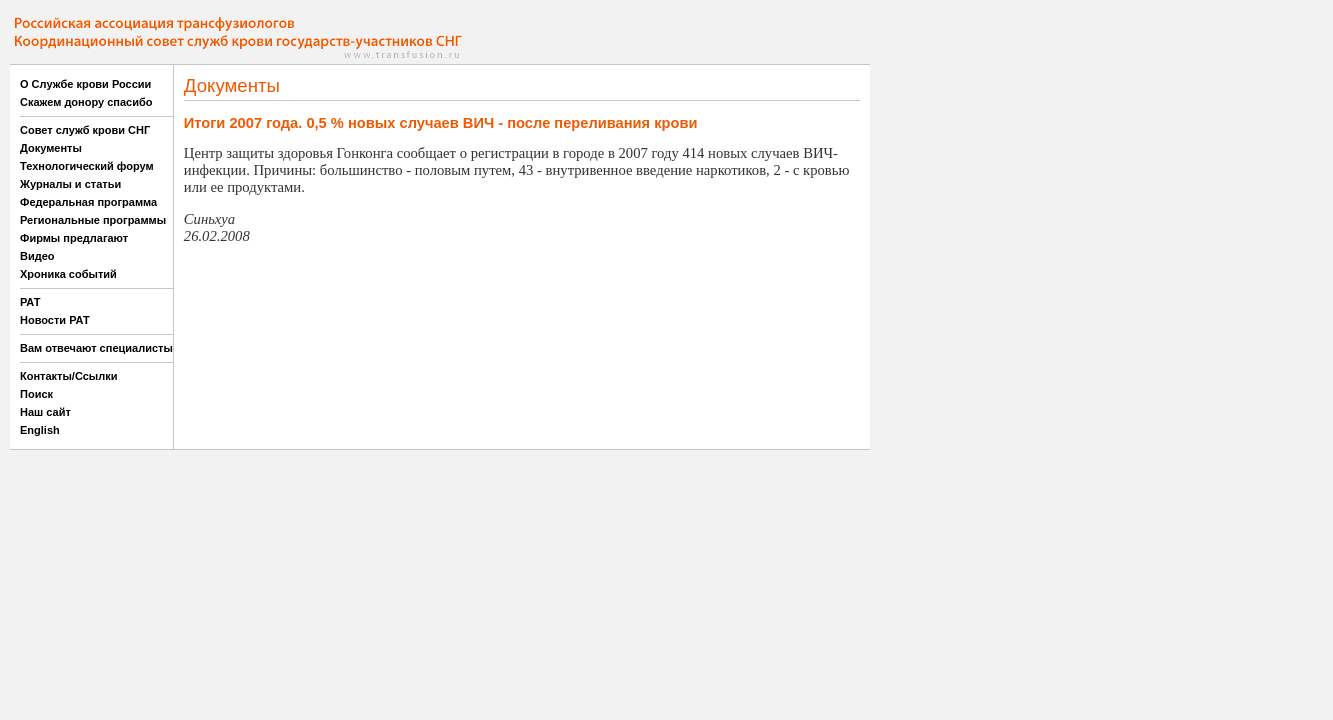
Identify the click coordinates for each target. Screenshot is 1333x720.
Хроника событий (68, 274)
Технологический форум (87, 166)
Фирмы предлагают (74, 238)
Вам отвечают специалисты (96, 348)
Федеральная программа (88, 202)
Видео (37, 256)
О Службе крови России (85, 84)
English (40, 430)
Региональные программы (93, 220)
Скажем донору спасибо (86, 102)
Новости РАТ (55, 320)
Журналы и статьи (70, 184)
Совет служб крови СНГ (85, 130)
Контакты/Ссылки (69, 376)
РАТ (30, 302)
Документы (51, 148)
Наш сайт (45, 412)
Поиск (36, 394)
